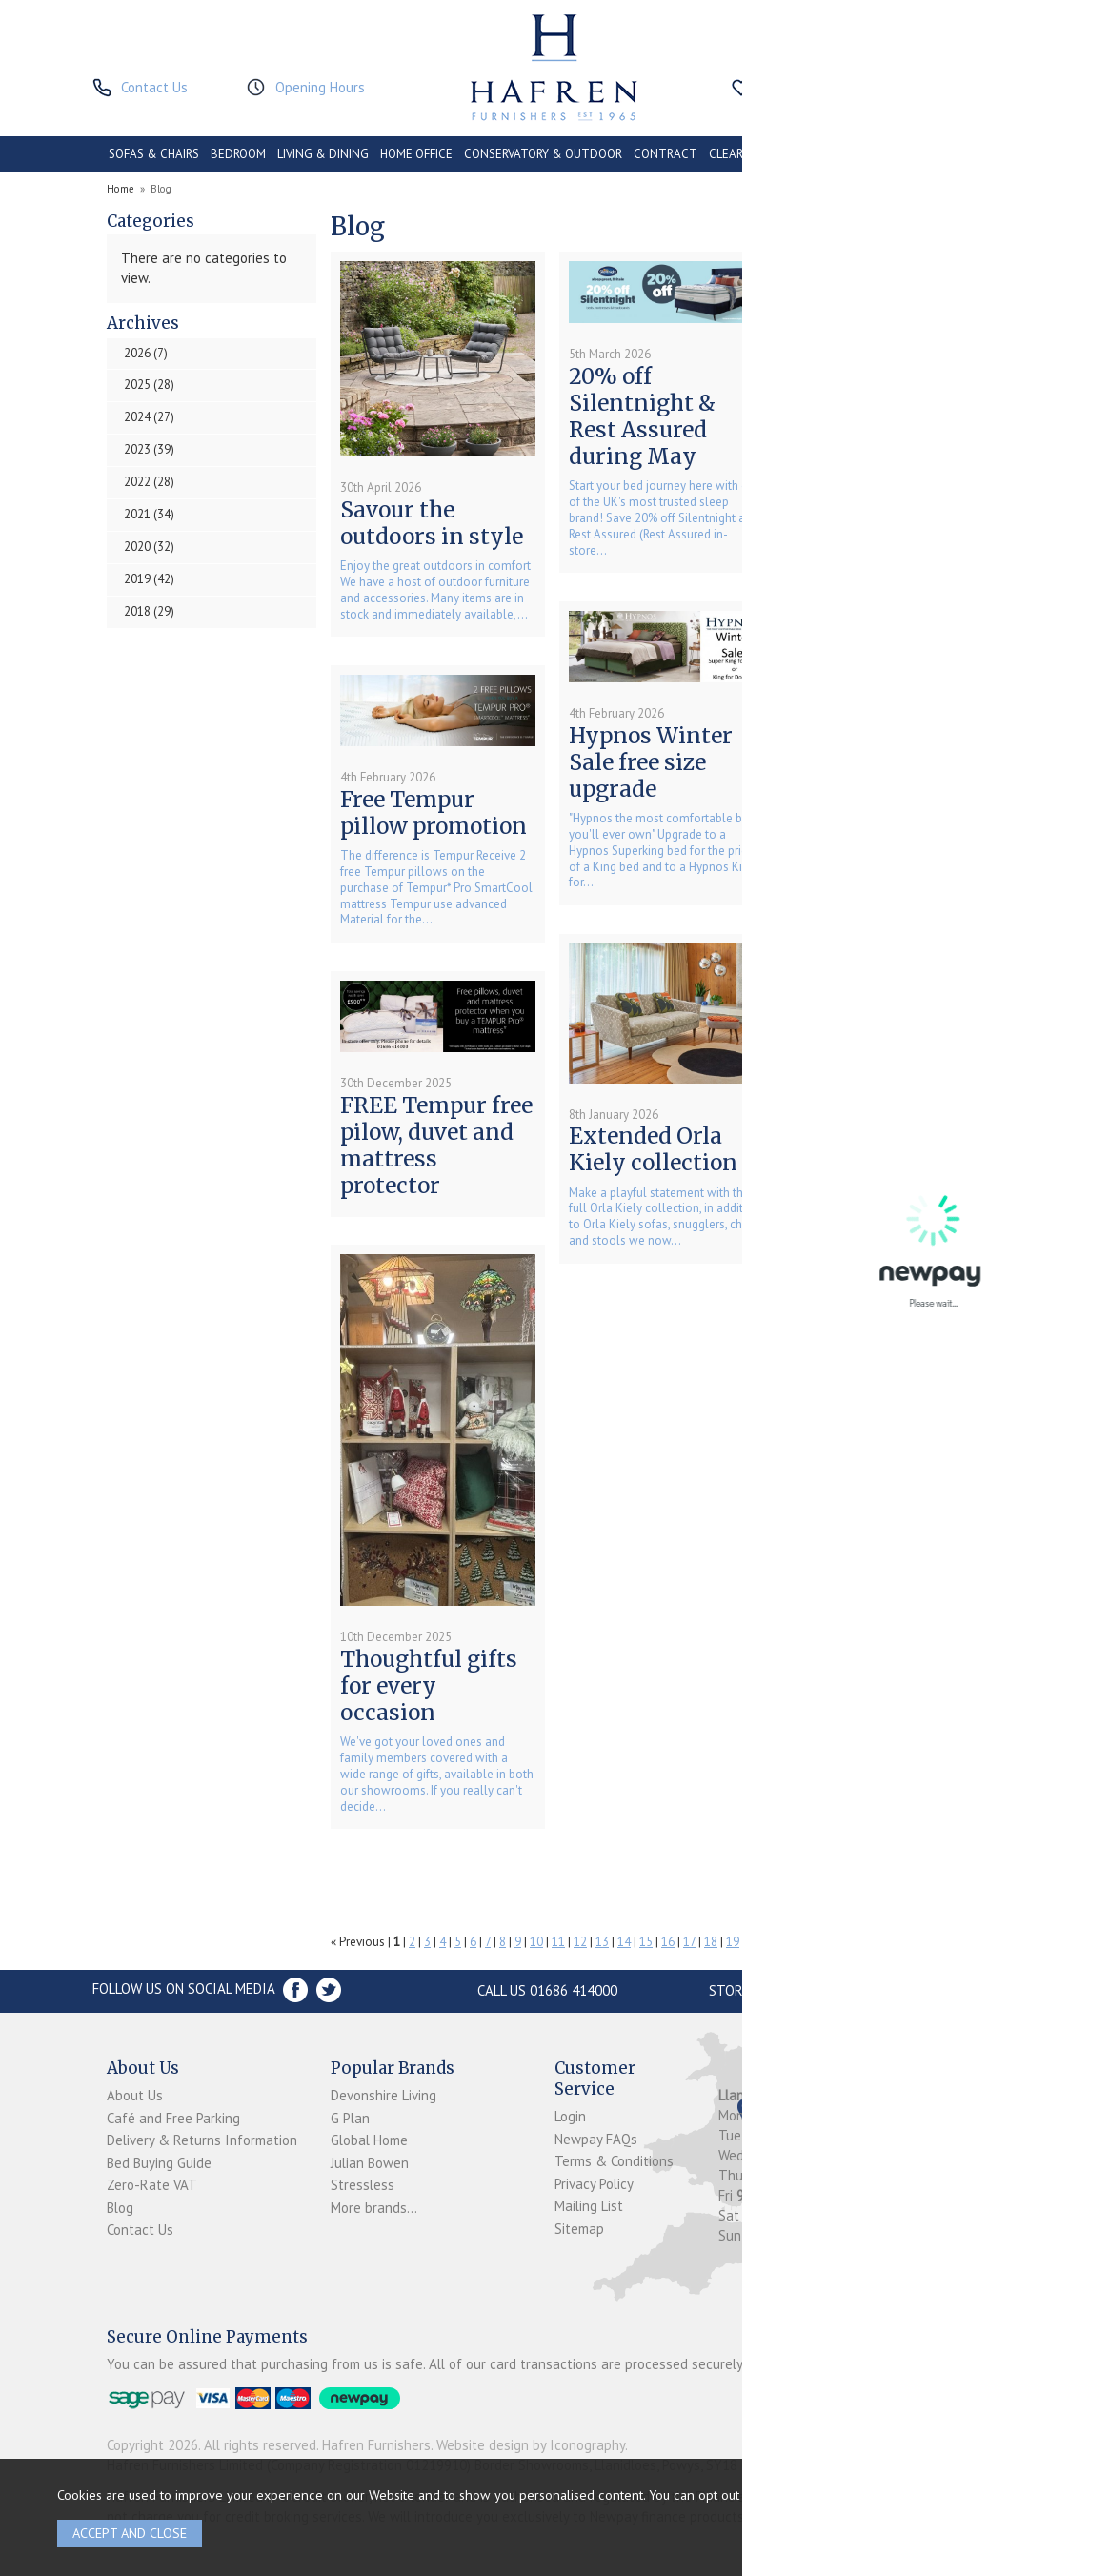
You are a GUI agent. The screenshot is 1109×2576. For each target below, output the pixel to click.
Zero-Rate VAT (152, 2185)
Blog (120, 2208)
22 (798, 1942)
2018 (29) (149, 611)
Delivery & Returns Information (202, 2140)
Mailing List (588, 2206)
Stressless (362, 2185)
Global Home (369, 2140)
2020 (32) (149, 546)
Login (570, 2116)
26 (886, 1942)
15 (646, 1942)
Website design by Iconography (530, 2445)
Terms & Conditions (614, 2161)
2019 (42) (149, 579)
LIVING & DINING (323, 154)
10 (536, 1942)
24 (842, 1942)
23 (820, 1942)
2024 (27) (149, 417)
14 (624, 1942)
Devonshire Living (383, 2095)
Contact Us (140, 2230)
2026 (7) (146, 353)
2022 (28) (149, 482)
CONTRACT (665, 154)
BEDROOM (238, 154)
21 (776, 1942)
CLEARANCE (741, 154)
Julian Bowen (370, 2163)
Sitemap (579, 2229)
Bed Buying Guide (159, 2163)
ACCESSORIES (907, 154)
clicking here (946, 2494)
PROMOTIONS (821, 154)
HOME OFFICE (416, 154)
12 (580, 1942)
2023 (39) (149, 449)
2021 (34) (149, 514)
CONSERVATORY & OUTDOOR (543, 154)
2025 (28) (149, 384)
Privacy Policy (594, 2184)
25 (864, 1942)
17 (689, 1942)
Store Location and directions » (823, 1990)
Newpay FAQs (595, 2139)
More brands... (374, 2208)
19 (732, 1942)
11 (558, 1942)
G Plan (350, 2118)
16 (668, 1942)
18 (710, 1942)
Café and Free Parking (173, 2118)
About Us (135, 2095)
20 (754, 1942)
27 (907, 1942)
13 (602, 1942)
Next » (939, 1942)
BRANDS (978, 154)
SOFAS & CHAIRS (154, 154)
